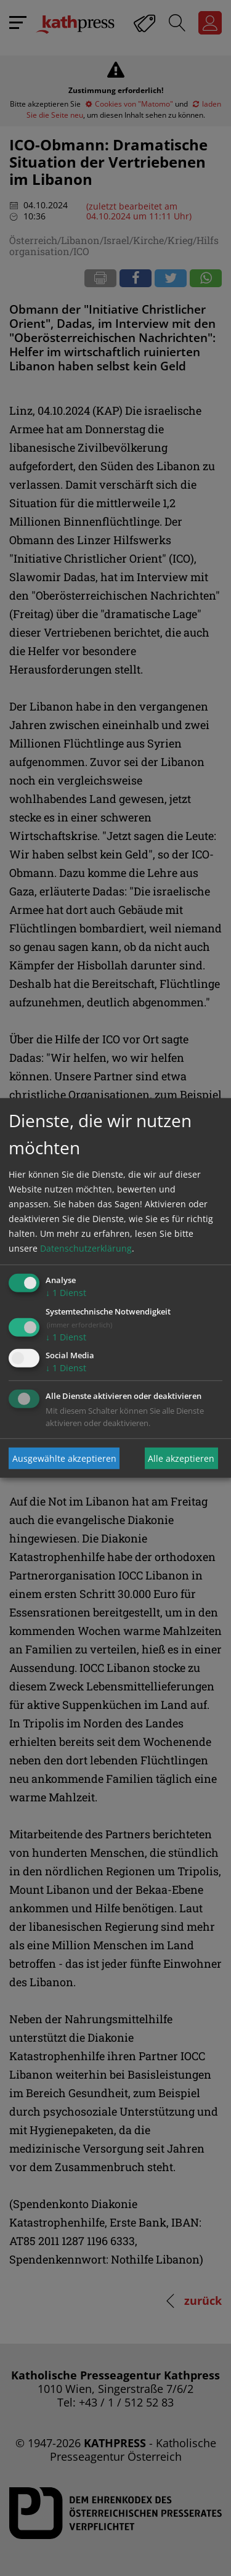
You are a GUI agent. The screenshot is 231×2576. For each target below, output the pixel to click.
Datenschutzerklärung (86, 1248)
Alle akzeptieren (181, 1458)
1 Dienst (66, 1292)
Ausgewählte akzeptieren (64, 1458)
